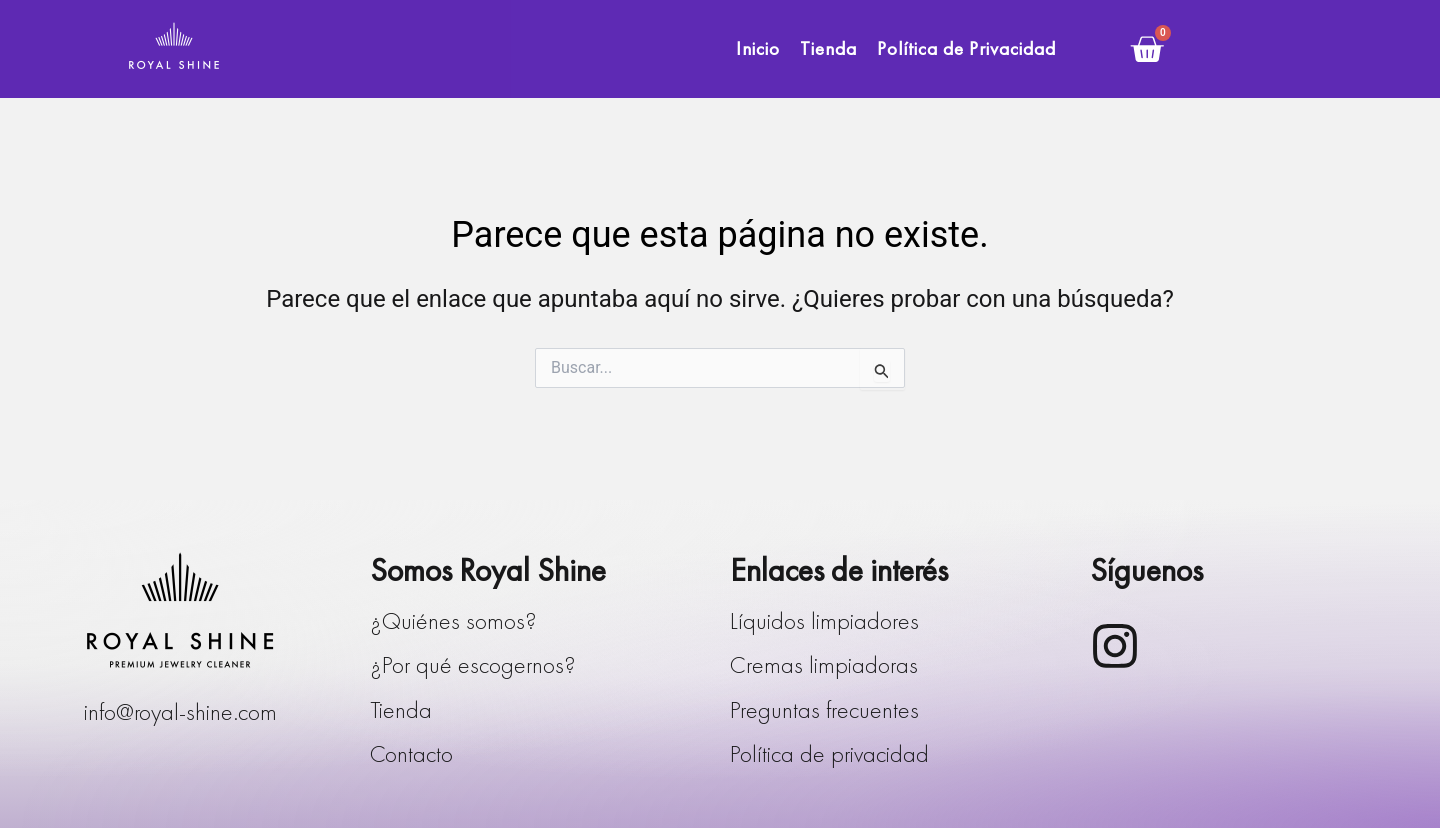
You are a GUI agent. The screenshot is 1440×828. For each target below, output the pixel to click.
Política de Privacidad (966, 48)
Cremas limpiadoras (824, 664)
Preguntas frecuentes (824, 709)
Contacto (411, 753)
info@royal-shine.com (180, 711)
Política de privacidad (829, 753)
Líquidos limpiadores (824, 620)
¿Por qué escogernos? (473, 664)
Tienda (828, 48)
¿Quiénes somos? (453, 620)
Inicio (758, 48)
